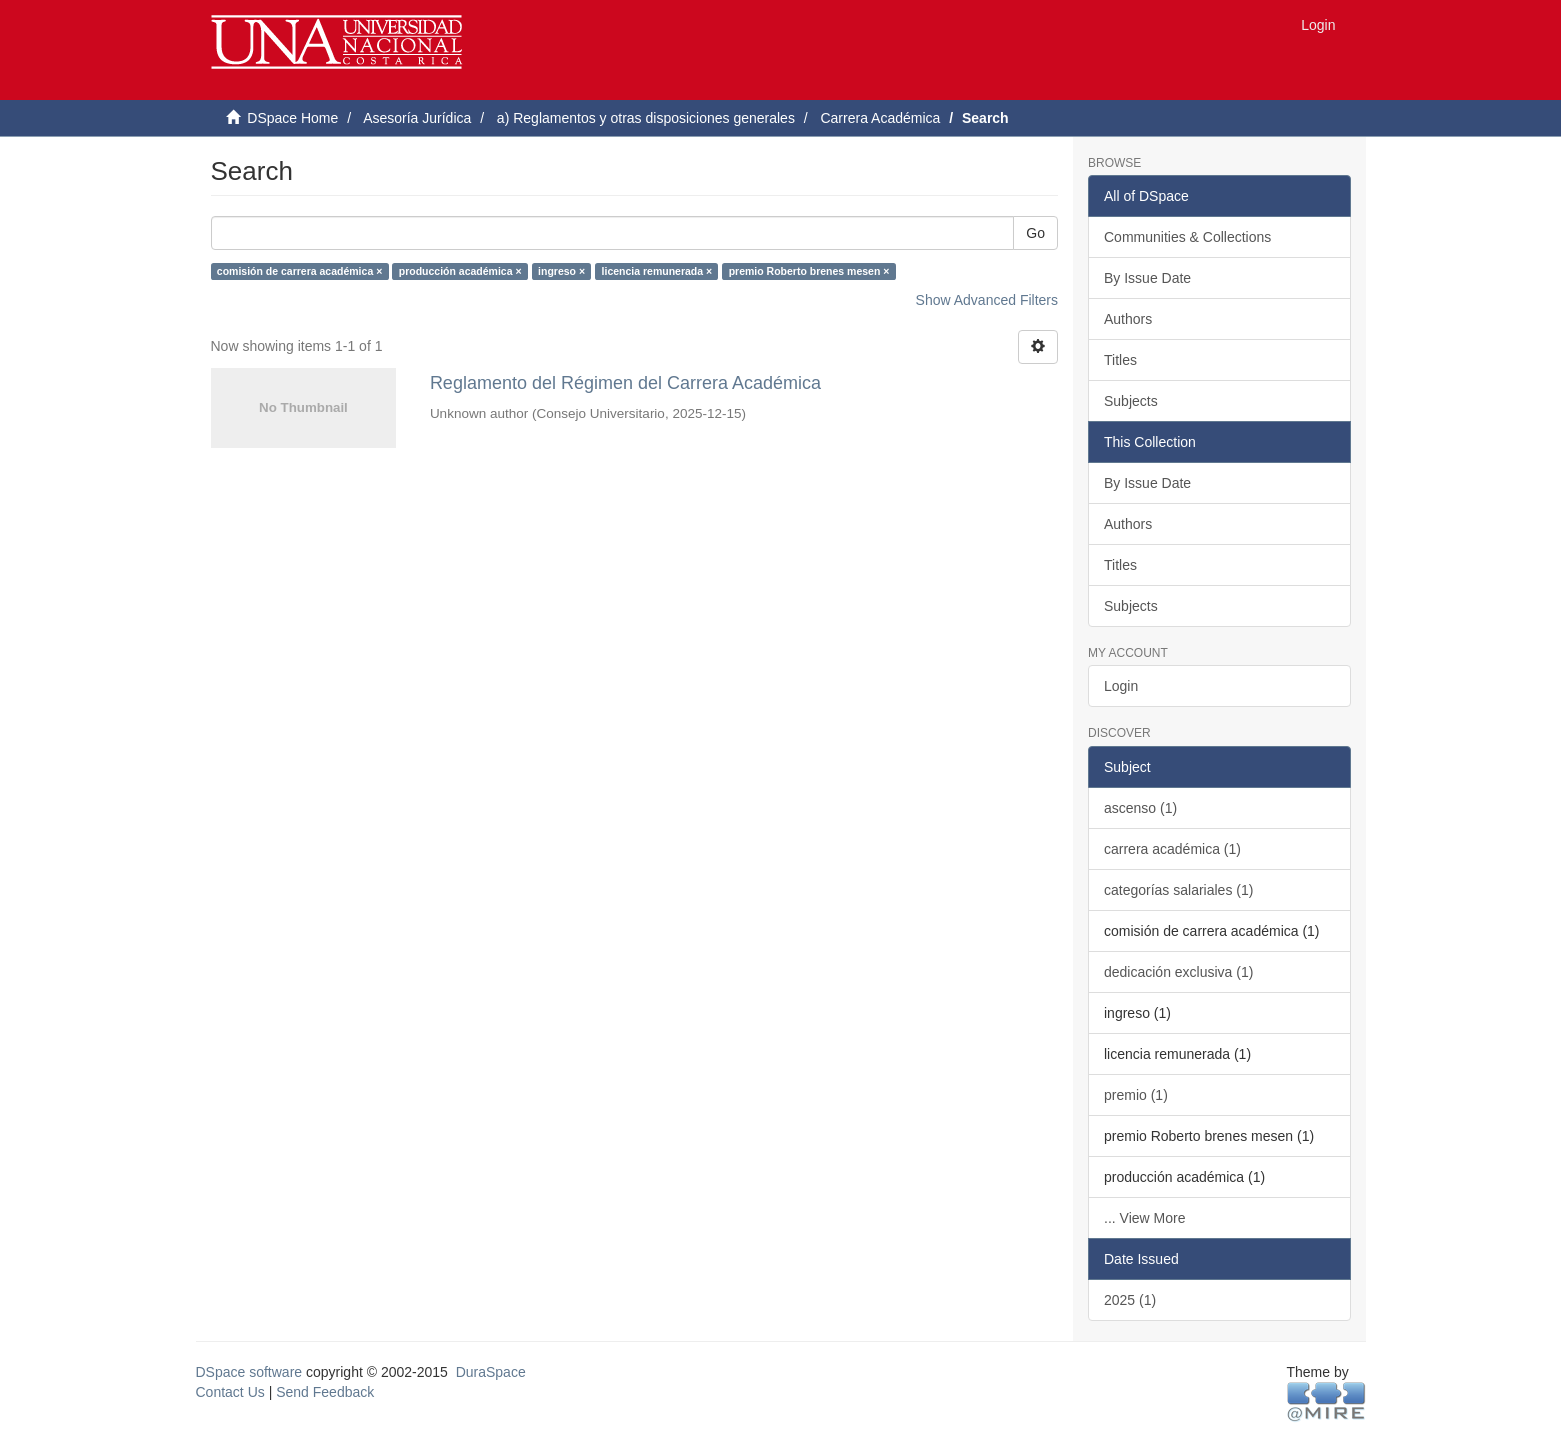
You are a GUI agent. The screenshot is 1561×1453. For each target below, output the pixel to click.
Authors (1128, 319)
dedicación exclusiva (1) (1178, 972)
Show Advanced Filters (987, 300)
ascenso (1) (1140, 808)
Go (1035, 233)
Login (1121, 686)
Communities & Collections (1187, 237)
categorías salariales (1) (1178, 890)
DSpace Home (292, 118)
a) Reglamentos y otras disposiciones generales (646, 118)
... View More (1144, 1218)
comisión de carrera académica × (299, 271)
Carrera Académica (880, 118)
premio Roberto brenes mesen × (809, 271)
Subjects (1131, 401)
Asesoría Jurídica (417, 118)
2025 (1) (1130, 1300)
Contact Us (230, 1392)
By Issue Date (1147, 278)
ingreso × (561, 271)
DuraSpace (491, 1372)
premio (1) (1136, 1095)
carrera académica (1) (1172, 849)
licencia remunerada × (657, 271)
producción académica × (460, 271)
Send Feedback (325, 1392)
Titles (1120, 360)
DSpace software (249, 1372)
